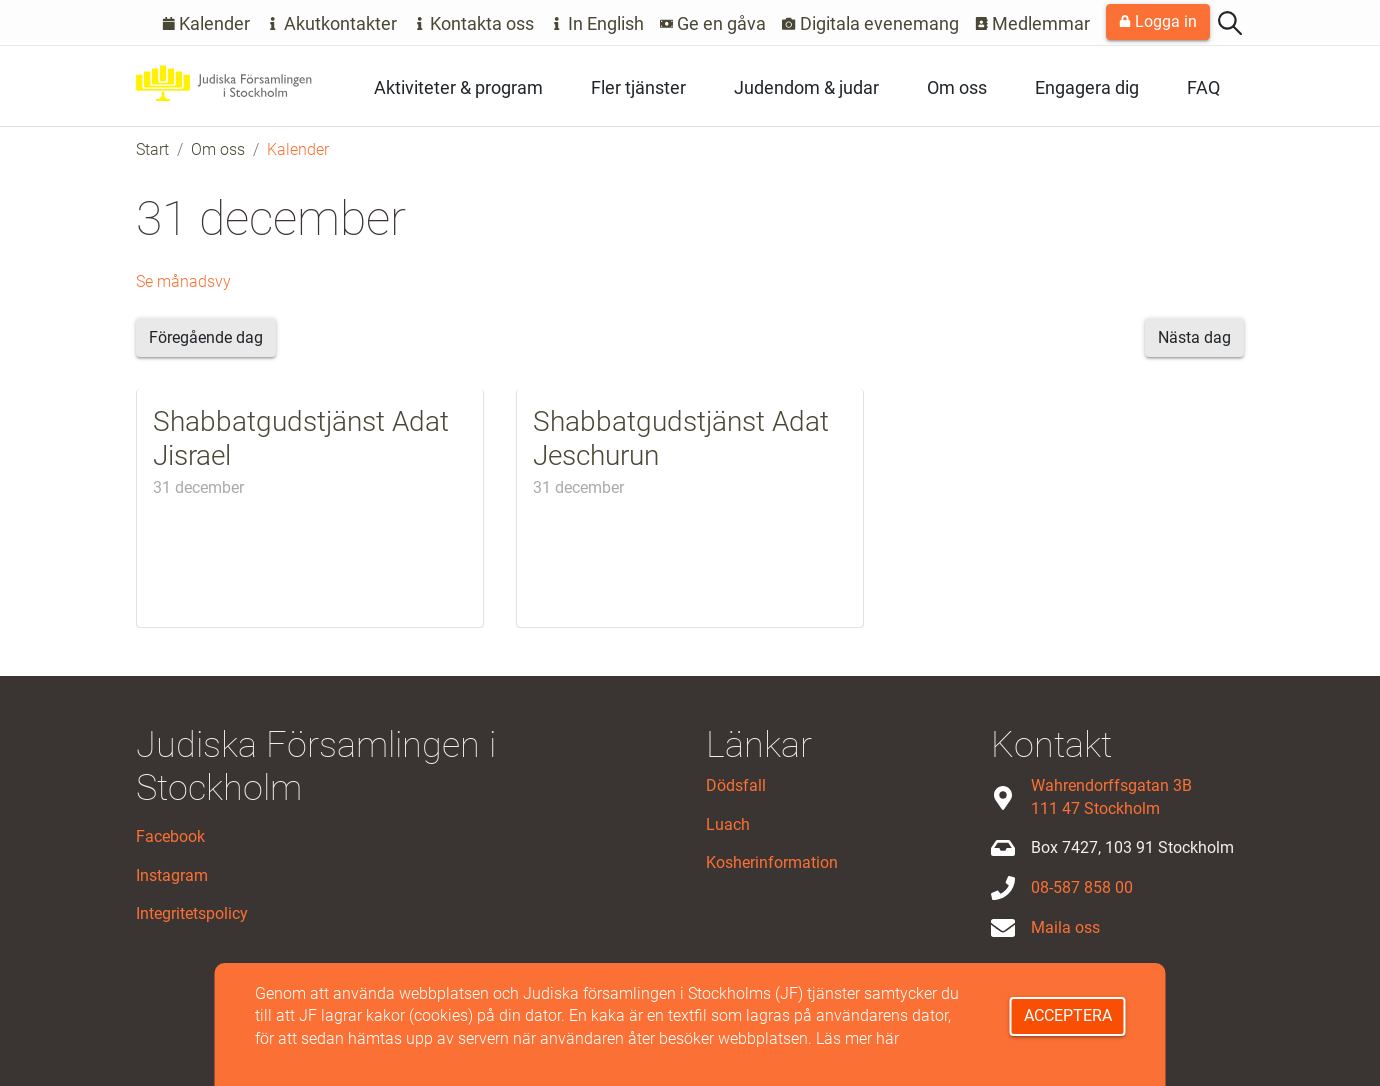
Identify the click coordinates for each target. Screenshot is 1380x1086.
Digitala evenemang (870, 23)
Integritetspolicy (192, 913)
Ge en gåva (713, 23)
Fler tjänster (638, 87)
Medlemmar (1033, 23)
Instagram (172, 875)
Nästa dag (1194, 337)
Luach (728, 824)
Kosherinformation (772, 862)
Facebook (170, 836)
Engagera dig (1087, 87)
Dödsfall (736, 785)
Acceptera (1068, 1015)
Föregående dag (206, 337)
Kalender (206, 23)
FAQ (1203, 87)
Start (152, 149)
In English (597, 23)
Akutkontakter (331, 23)
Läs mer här (857, 1038)
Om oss (957, 87)
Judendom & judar (806, 87)
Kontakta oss (474, 23)
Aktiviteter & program (458, 87)
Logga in (1158, 21)
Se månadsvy (183, 281)
